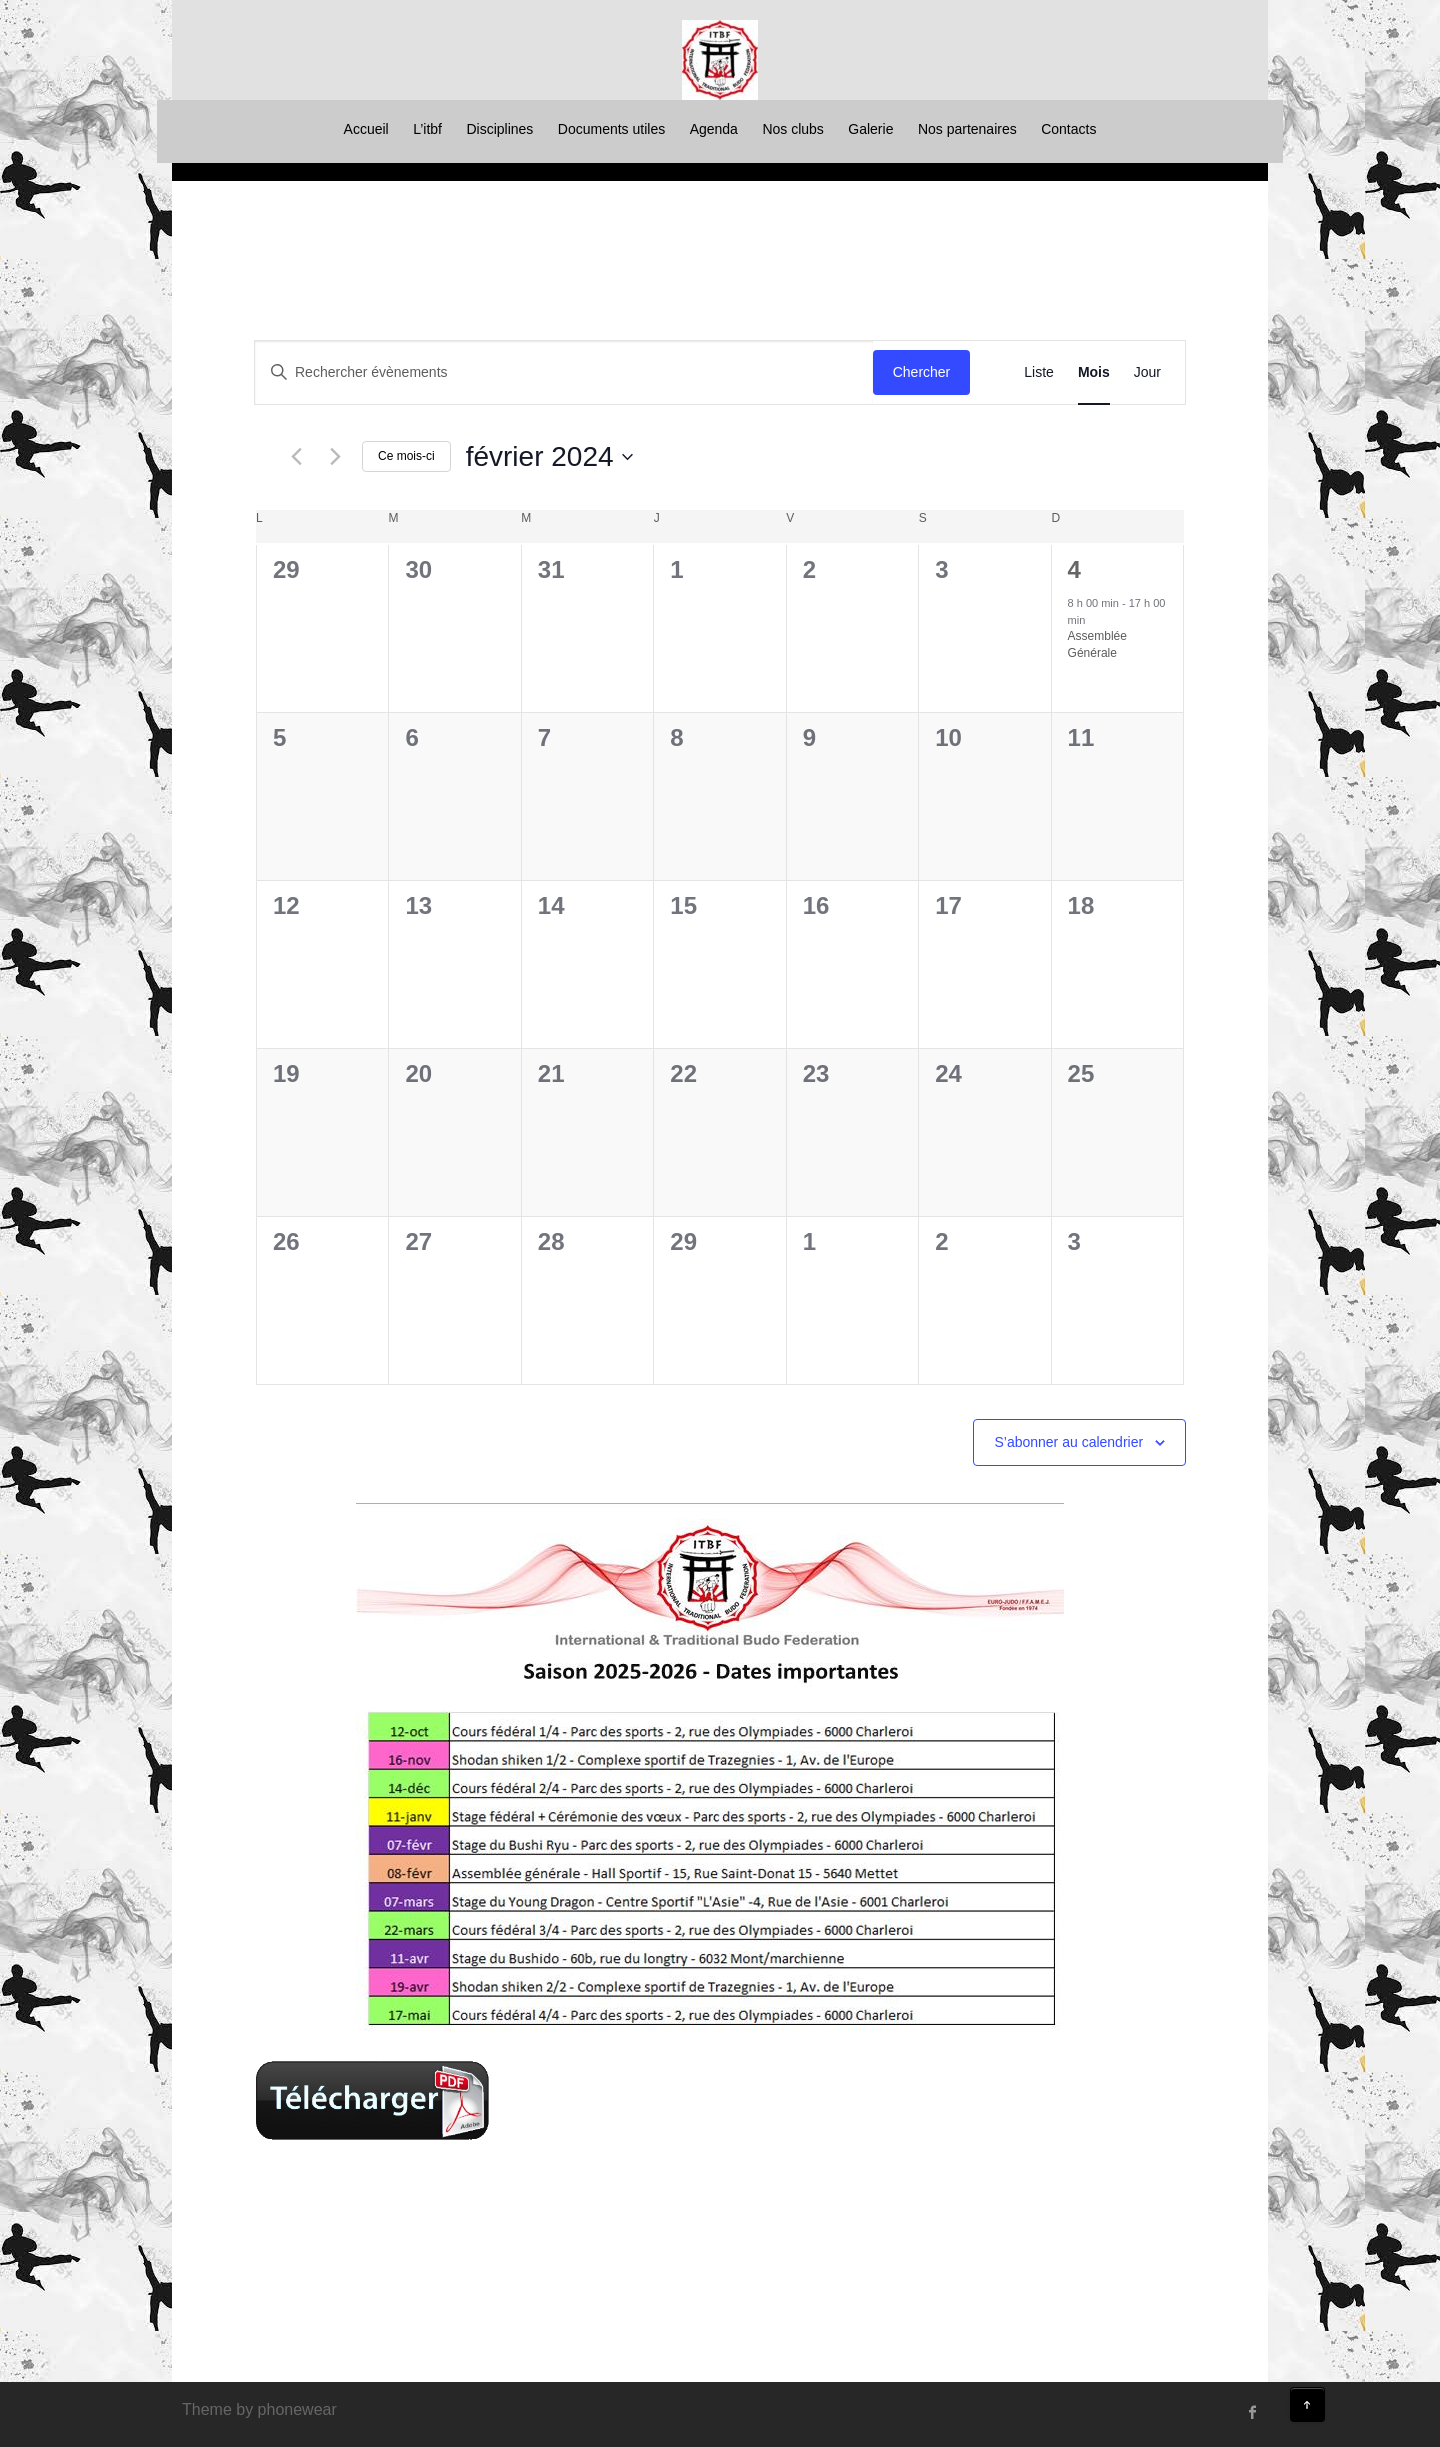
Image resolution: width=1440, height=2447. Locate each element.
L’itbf (427, 129)
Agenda (714, 129)
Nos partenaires (967, 129)
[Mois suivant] (335, 457)
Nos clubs (792, 129)
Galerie (870, 129)
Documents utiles (611, 129)
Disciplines (499, 129)
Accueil (366, 129)
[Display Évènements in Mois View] (1094, 372)
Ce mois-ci (406, 456)
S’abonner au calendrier (1068, 1442)
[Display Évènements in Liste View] (1039, 372)
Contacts (1068, 129)
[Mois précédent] (296, 457)
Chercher (922, 372)
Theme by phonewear (259, 2409)
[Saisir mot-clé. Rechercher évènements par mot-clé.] (564, 372)
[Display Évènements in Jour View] (1147, 372)
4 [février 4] (1074, 569)
